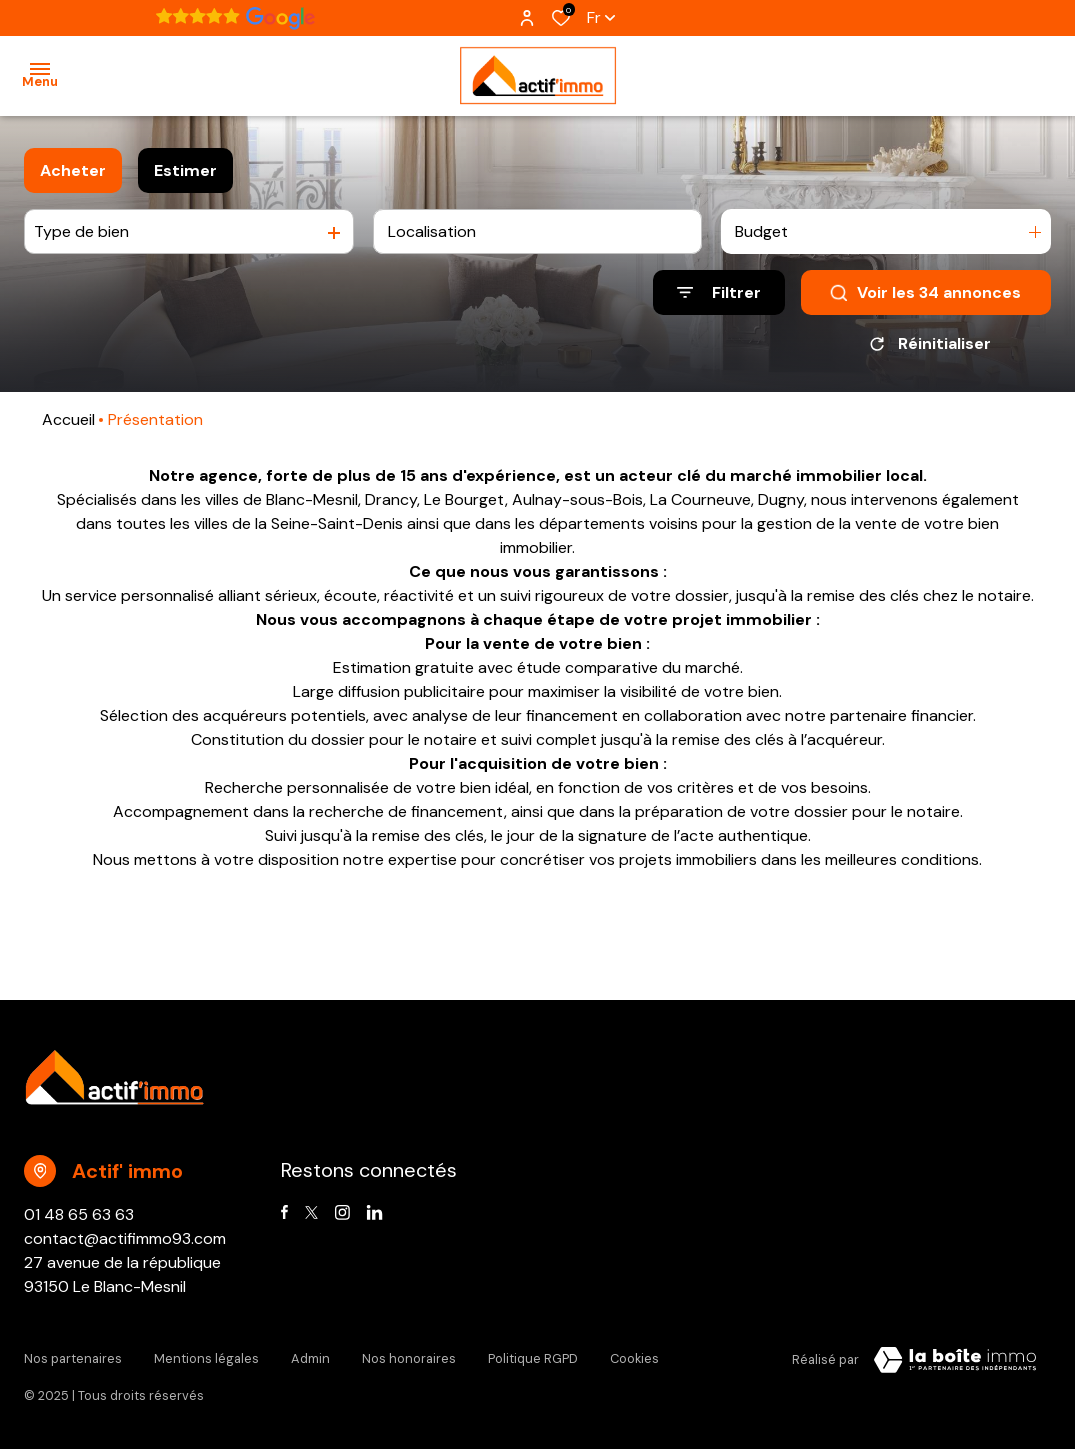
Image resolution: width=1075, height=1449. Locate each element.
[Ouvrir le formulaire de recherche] (719, 292)
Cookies (634, 1356)
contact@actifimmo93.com (125, 1238)
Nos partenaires (73, 1356)
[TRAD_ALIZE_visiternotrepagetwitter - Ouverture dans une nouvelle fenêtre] (311, 1212)
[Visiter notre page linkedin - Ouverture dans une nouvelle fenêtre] (374, 1212)
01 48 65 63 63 (79, 1214)
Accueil (68, 419)
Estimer (185, 170)
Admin (310, 1356)
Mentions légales (206, 1356)
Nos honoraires (409, 1356)
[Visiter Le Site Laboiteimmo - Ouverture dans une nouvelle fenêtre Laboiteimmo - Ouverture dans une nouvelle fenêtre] (955, 1360)
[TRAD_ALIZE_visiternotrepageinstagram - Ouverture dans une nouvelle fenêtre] (342, 1212)
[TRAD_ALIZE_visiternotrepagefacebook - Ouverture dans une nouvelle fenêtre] (284, 1212)
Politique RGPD (533, 1356)
